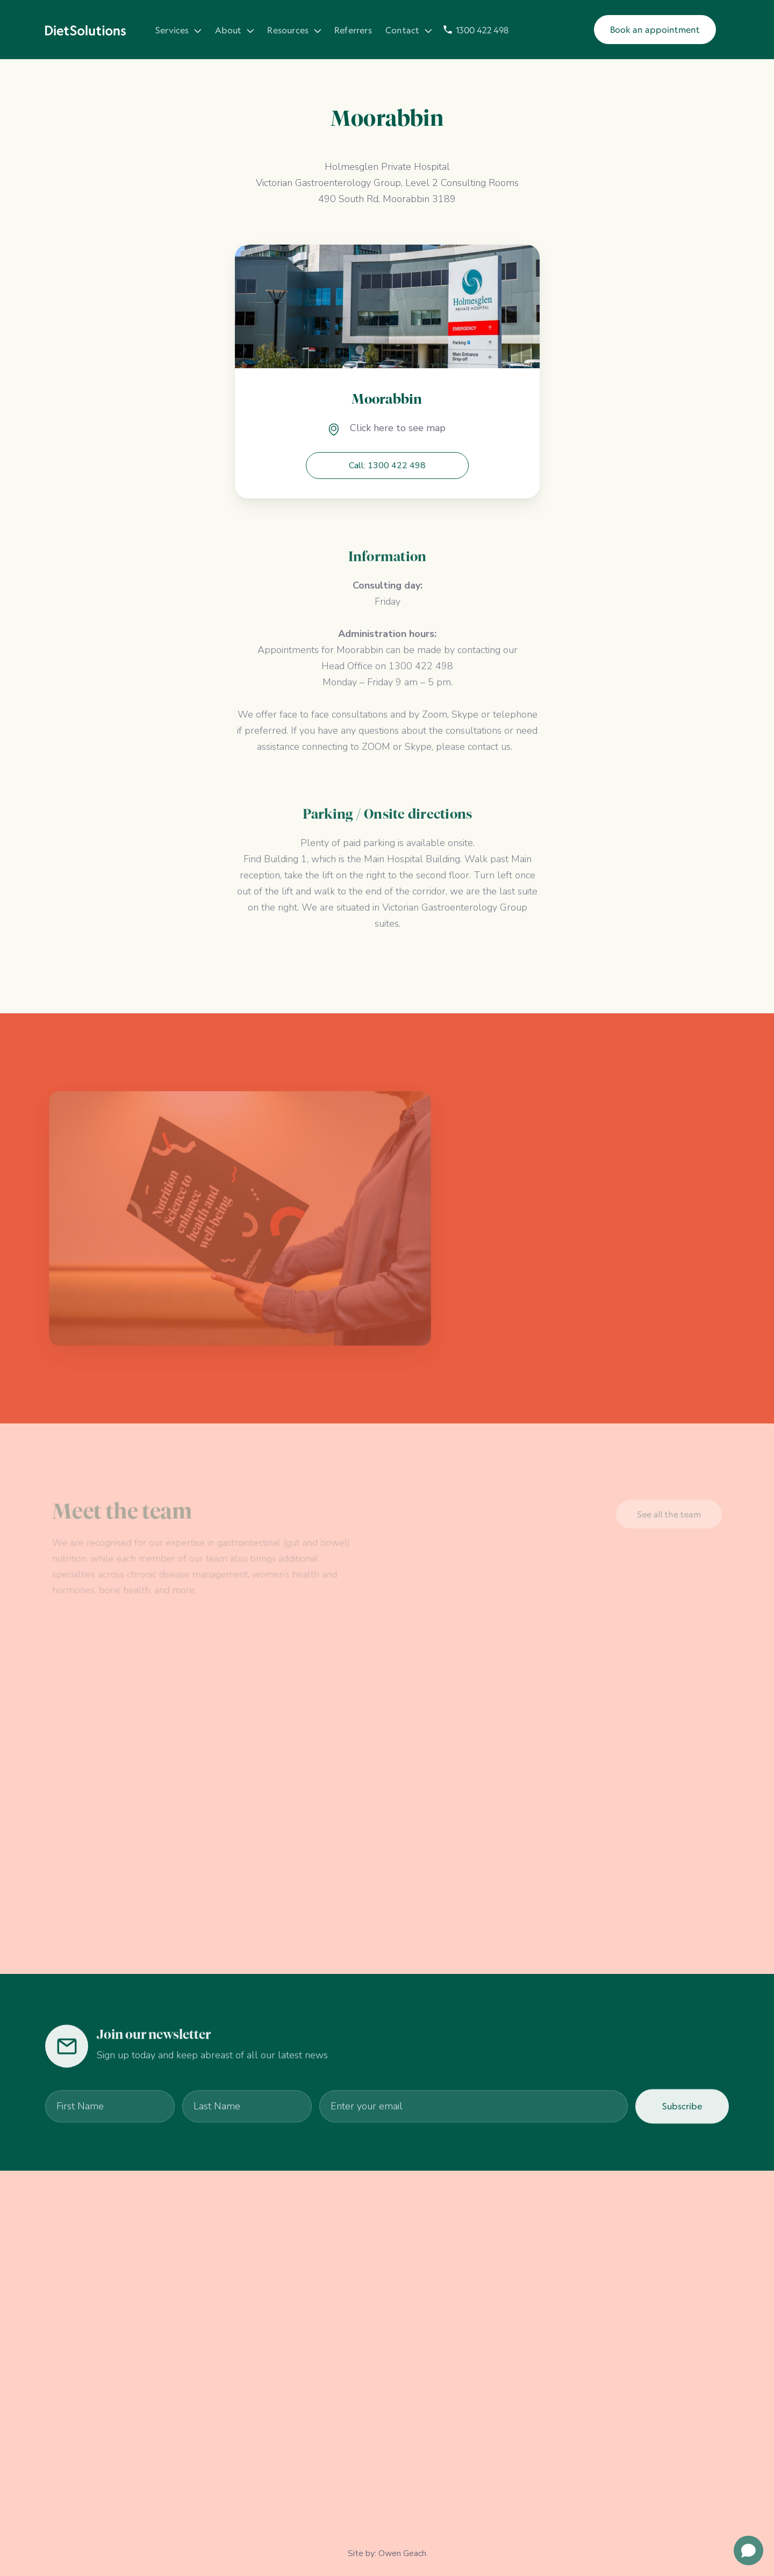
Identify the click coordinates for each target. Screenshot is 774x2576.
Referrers (353, 30)
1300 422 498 (482, 30)
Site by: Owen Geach (387, 2553)
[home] (85, 30)
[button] (177, 29)
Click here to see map (398, 427)
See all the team (667, 1514)
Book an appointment (655, 29)
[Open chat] (748, 2550)
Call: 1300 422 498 (387, 465)
